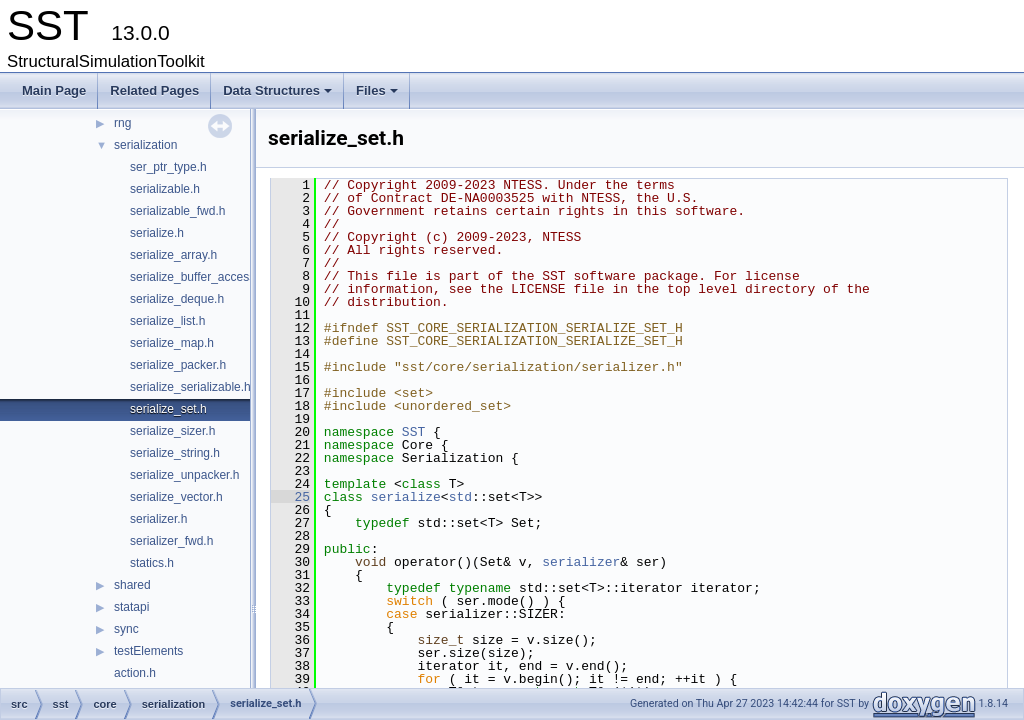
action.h (135, 673)
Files (378, 96)
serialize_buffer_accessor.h (202, 277)
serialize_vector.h (176, 497)
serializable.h (165, 189)
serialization (145, 145)
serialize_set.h (168, 409)
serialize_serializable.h (190, 387)
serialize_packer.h (178, 365)
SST (413, 432)
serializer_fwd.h (171, 541)
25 (290, 497)
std (460, 497)
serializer (581, 562)
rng (122, 123)
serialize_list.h (167, 321)
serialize (406, 497)
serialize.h (157, 233)
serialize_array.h (173, 255)
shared (132, 585)
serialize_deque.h (177, 299)
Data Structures (279, 96)
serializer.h (158, 519)
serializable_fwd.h (177, 211)
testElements (148, 651)
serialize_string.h (175, 453)
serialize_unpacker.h (184, 475)
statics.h (152, 563)
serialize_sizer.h (172, 431)
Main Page (54, 90)
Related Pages (154, 90)
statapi (131, 607)
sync (126, 629)
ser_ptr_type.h (168, 167)
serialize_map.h (172, 343)
